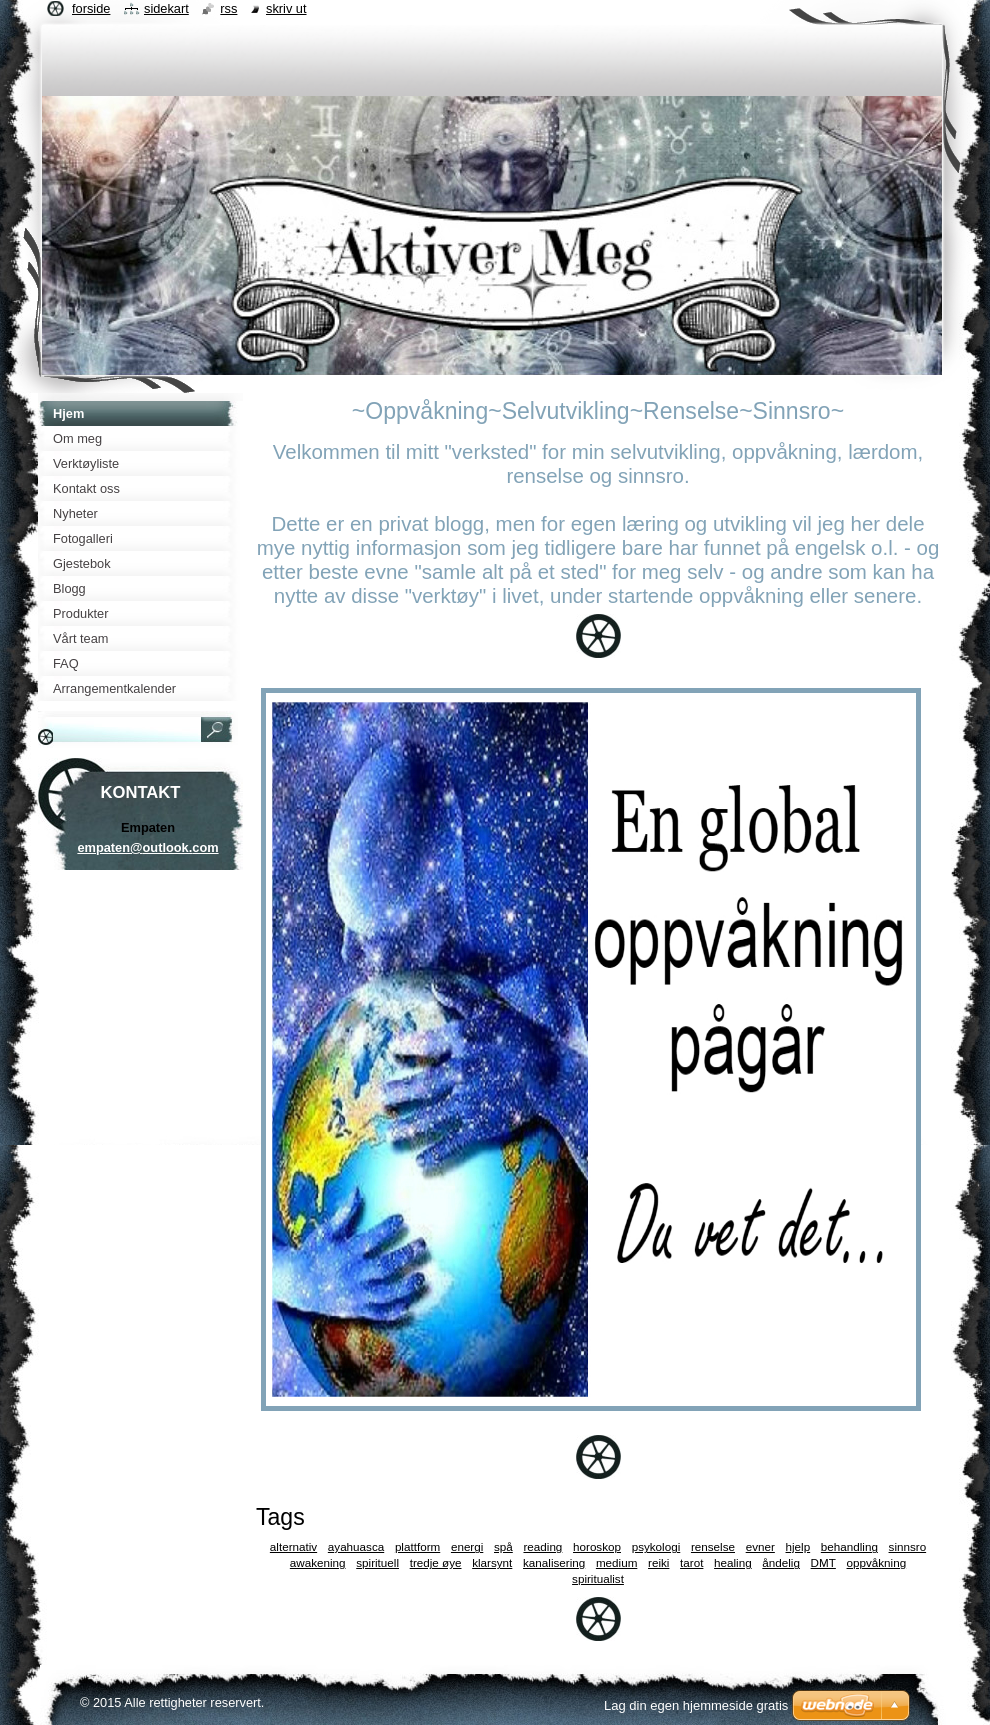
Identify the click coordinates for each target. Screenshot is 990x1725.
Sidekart (166, 8)
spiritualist (598, 1578)
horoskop (597, 1546)
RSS (228, 8)
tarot (691, 1562)
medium (616, 1562)
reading (542, 1546)
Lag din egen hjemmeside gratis (696, 1705)
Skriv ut (286, 8)
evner (760, 1546)
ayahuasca (356, 1546)
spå (503, 1546)
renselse (713, 1546)
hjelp (798, 1546)
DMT (823, 1562)
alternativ (293, 1546)
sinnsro (908, 1546)
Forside (91, 8)
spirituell (377, 1562)
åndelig (781, 1562)
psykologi (656, 1546)
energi (467, 1546)
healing (733, 1562)
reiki (658, 1562)
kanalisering (554, 1562)
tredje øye (436, 1562)
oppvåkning (877, 1562)
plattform (417, 1546)
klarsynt (492, 1562)
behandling (849, 1546)
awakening (318, 1562)
